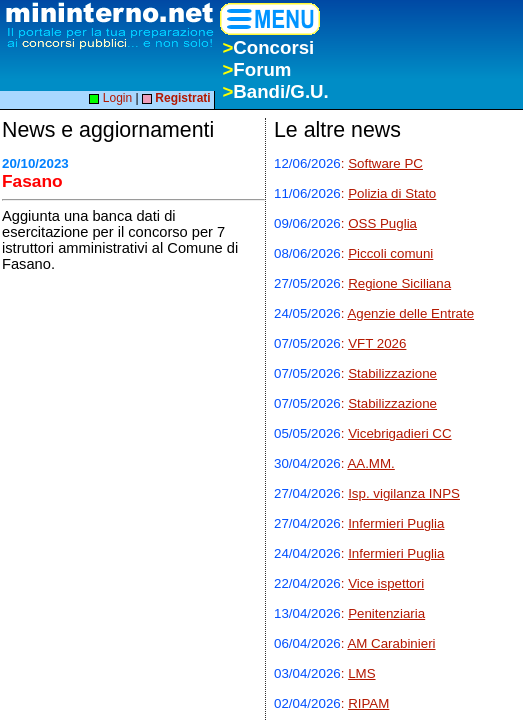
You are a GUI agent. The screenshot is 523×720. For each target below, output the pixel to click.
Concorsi (268, 47)
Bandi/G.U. (275, 91)
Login (110, 98)
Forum (256, 69)
